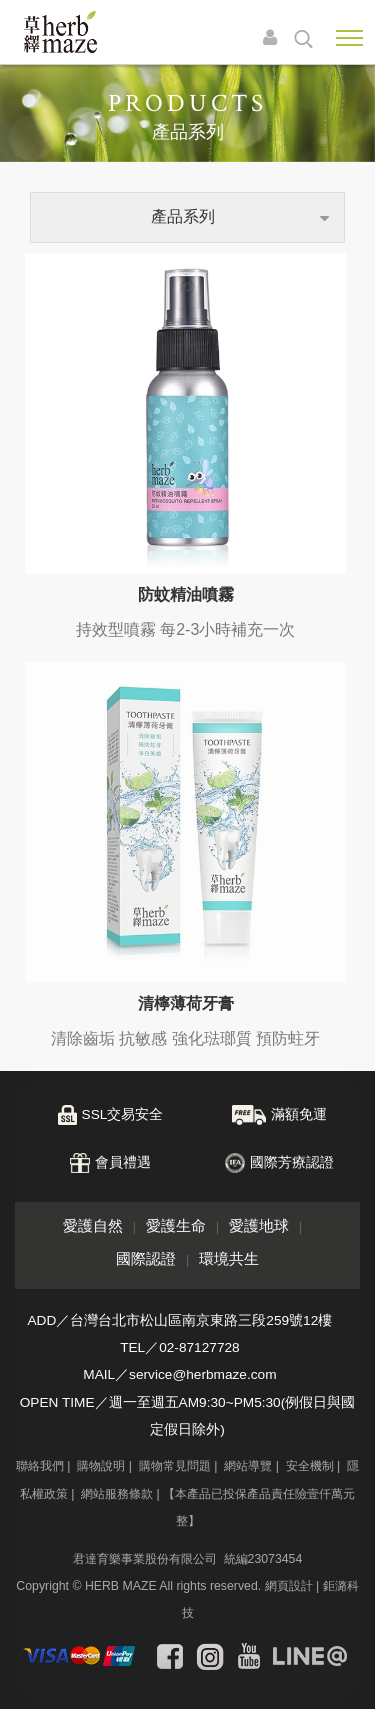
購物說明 (101, 1466)
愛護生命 (176, 1225)
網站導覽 (248, 1466)
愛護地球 (259, 1225)
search (303, 39)
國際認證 (146, 1258)
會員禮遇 (123, 1162)
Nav (349, 38)
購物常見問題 (175, 1466)
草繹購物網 (60, 32)
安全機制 (310, 1466)
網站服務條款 (117, 1494)
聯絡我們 (40, 1466)
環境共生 (229, 1258)
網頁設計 (289, 1586)
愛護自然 (93, 1225)
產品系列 (183, 216)
